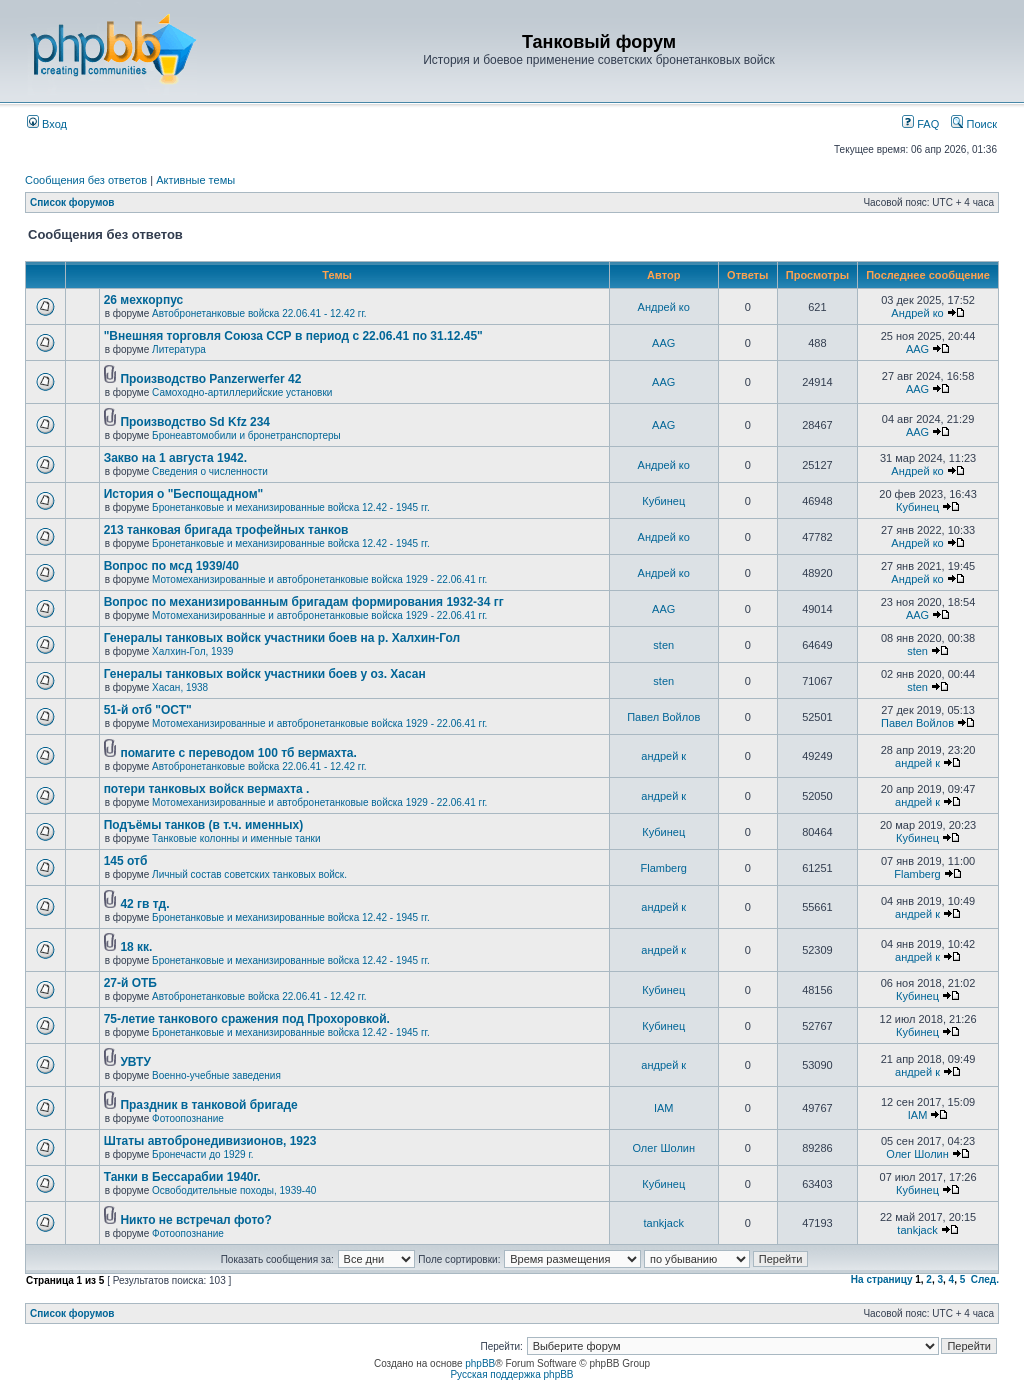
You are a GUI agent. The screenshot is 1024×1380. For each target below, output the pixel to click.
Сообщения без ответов (86, 180)
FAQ (920, 124)
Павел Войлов (663, 717)
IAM (664, 1108)
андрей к (663, 756)
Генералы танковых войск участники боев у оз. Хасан (265, 674)
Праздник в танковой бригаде (208, 1105)
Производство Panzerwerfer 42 (210, 379)
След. (985, 1279)
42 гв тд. (144, 904)
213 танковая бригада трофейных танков (226, 530)
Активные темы (195, 180)
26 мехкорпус (144, 300)
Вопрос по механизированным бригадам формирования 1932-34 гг (304, 602)
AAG (663, 343)
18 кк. (136, 947)
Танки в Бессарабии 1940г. (182, 1177)
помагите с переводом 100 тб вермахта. (238, 753)
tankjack (664, 1223)
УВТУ (135, 1062)
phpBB (480, 1363)
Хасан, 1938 (180, 687)
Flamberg (664, 868)
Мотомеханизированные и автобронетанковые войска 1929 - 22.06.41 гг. (319, 579)
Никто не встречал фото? (195, 1220)
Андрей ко (664, 307)
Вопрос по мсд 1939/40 (171, 566)
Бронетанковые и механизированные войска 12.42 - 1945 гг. (291, 507)
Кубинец (663, 501)
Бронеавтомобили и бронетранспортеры (246, 435)
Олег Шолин (663, 1148)
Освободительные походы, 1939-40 (234, 1190)
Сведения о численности (210, 471)
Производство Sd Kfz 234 (195, 422)
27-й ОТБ (130, 983)
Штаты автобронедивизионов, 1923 (210, 1141)
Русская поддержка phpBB (511, 1374)
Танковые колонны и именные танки (236, 838)
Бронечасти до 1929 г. (203, 1154)
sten (663, 645)
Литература (179, 349)
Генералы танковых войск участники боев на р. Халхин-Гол (282, 638)
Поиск (974, 124)
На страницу (882, 1279)
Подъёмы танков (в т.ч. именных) (204, 825)
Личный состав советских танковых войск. (249, 874)
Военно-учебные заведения (216, 1075)
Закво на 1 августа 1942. (175, 458)
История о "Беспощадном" (184, 494)
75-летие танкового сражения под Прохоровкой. (247, 1019)
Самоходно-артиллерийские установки (242, 392)
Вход (47, 124)
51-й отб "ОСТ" (148, 710)
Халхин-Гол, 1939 (192, 651)
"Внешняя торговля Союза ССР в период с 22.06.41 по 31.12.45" (293, 336)
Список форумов (72, 202)
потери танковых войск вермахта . (207, 789)
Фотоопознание (188, 1118)
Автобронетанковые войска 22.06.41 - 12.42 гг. (259, 313)
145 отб (126, 861)
